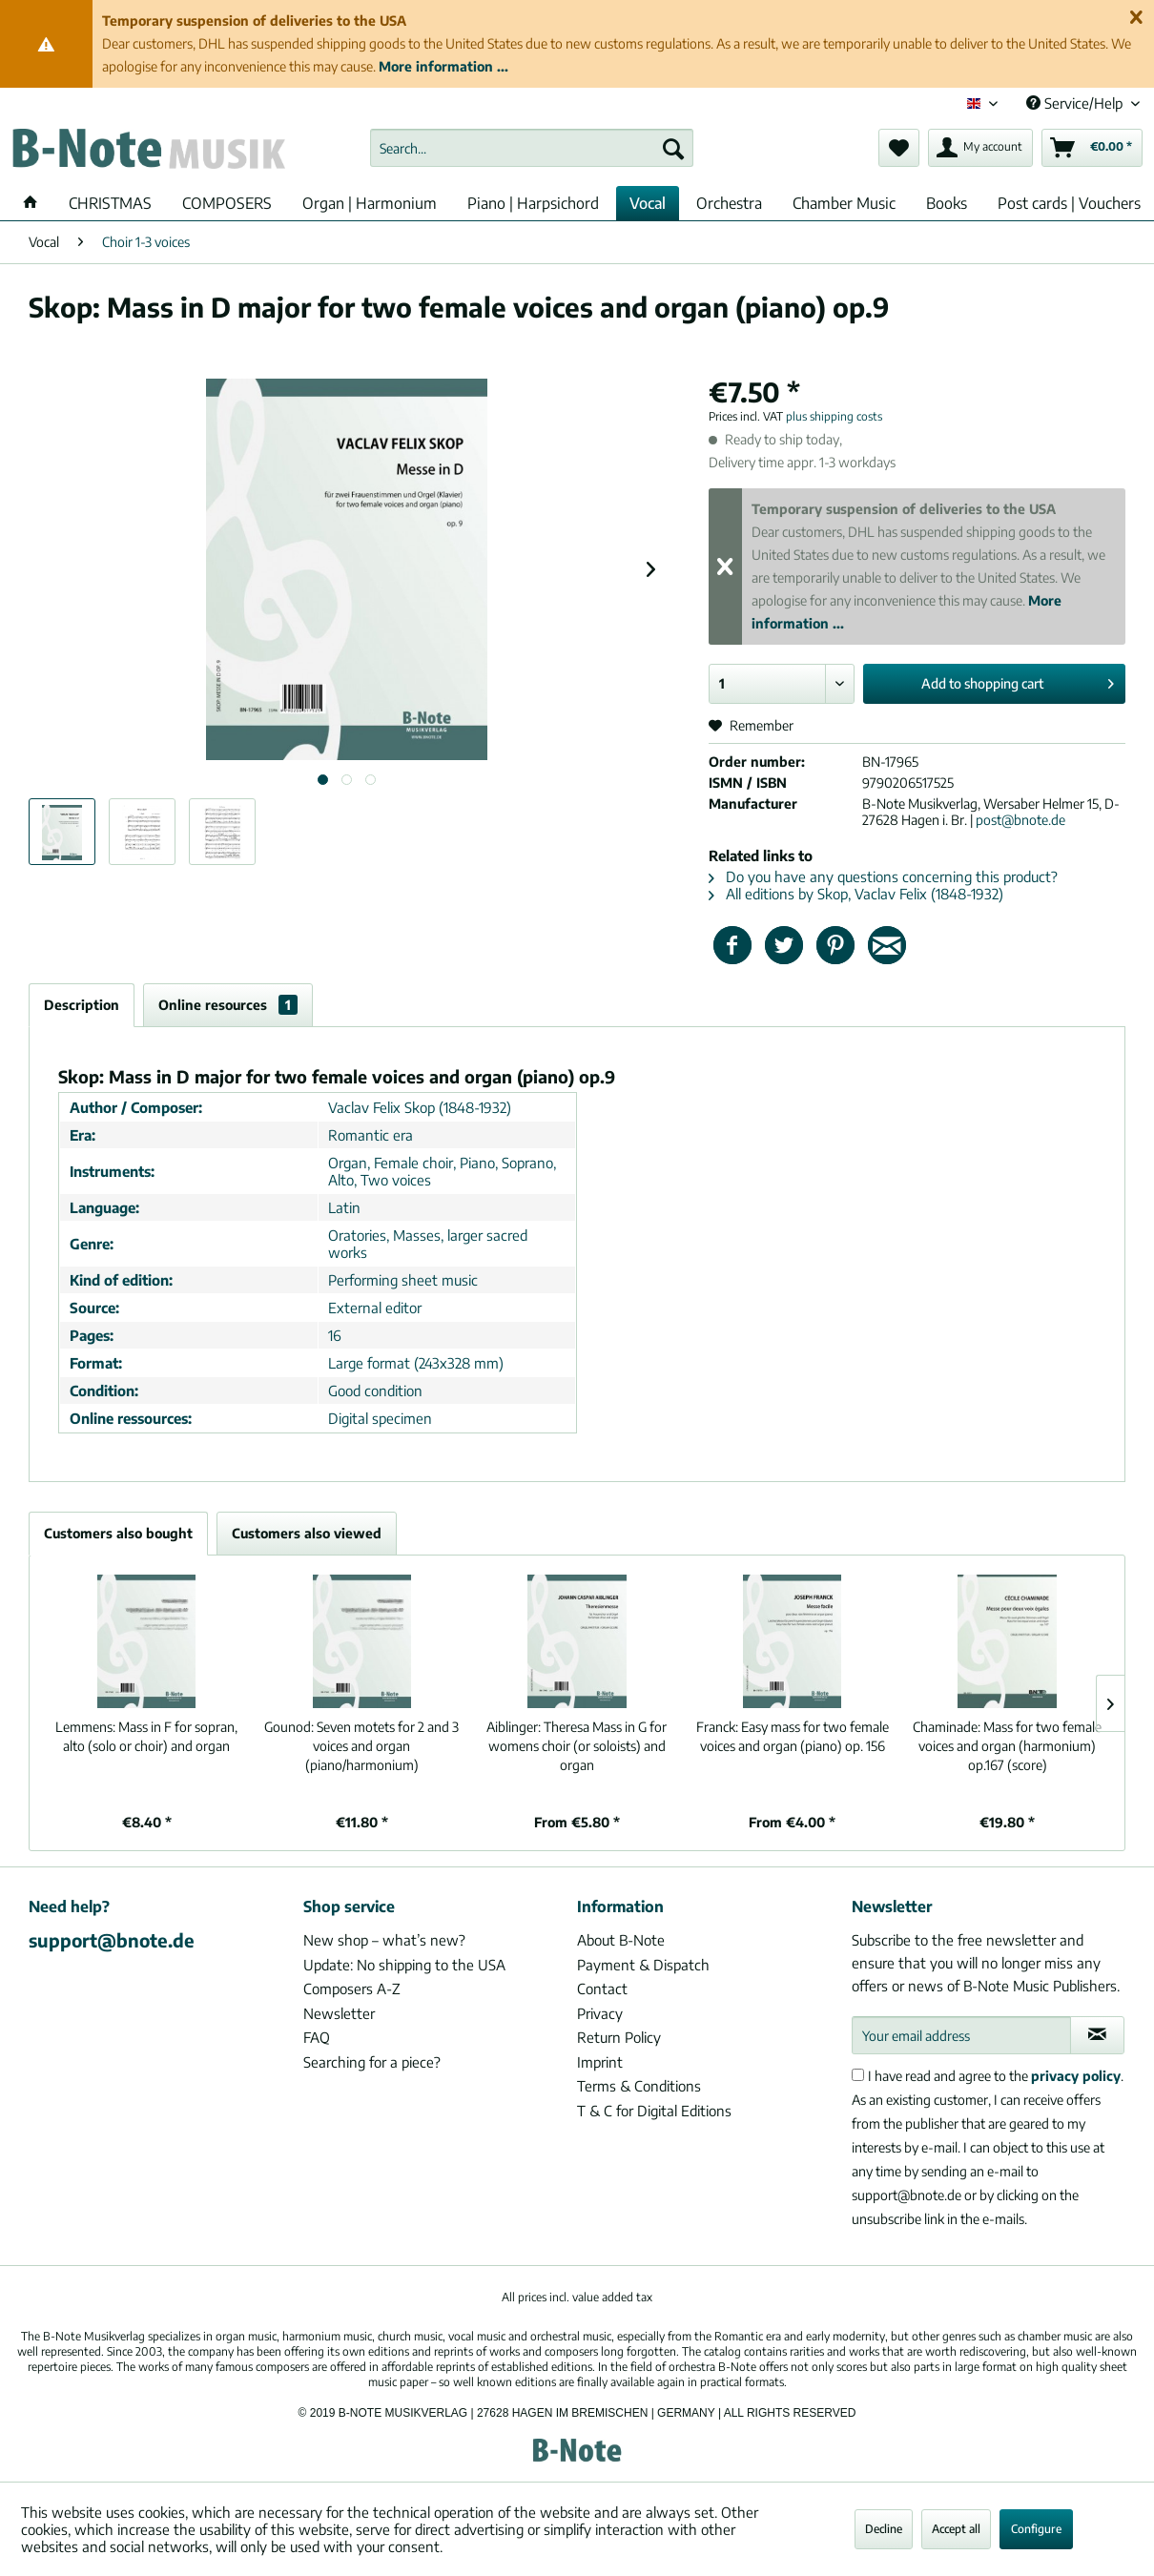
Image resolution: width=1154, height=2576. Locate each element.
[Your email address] (961, 2035)
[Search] (673, 148)
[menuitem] (531, 148)
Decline (883, 2529)
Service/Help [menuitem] (1076, 103)
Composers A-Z (352, 1988)
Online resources (228, 1005)
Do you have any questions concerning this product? (883, 876)
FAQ (316, 2037)
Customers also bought (118, 1533)
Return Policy (619, 2037)
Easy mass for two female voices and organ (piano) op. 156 (792, 1736)
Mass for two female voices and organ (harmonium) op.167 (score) (1007, 1746)
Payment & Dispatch (643, 1964)
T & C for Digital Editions (654, 2110)
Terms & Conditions (639, 2085)
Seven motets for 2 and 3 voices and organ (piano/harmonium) (361, 1746)
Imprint (600, 2062)
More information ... (443, 66)
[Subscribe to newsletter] (1097, 2035)
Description (81, 1005)
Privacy (600, 2013)
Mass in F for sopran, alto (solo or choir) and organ (146, 1736)
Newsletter (339, 2013)
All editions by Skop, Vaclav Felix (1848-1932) (856, 893)
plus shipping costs (834, 416)
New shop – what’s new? (384, 1939)
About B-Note (621, 1939)
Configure (1036, 2529)
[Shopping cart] (1092, 148)
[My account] (980, 148)
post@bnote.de (1020, 820)
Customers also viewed (306, 1533)
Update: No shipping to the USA (404, 1964)
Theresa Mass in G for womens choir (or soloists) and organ (576, 1746)
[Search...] (531, 148)
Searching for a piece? (372, 2062)
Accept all (956, 2529)
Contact (602, 1988)
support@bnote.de (112, 1939)
